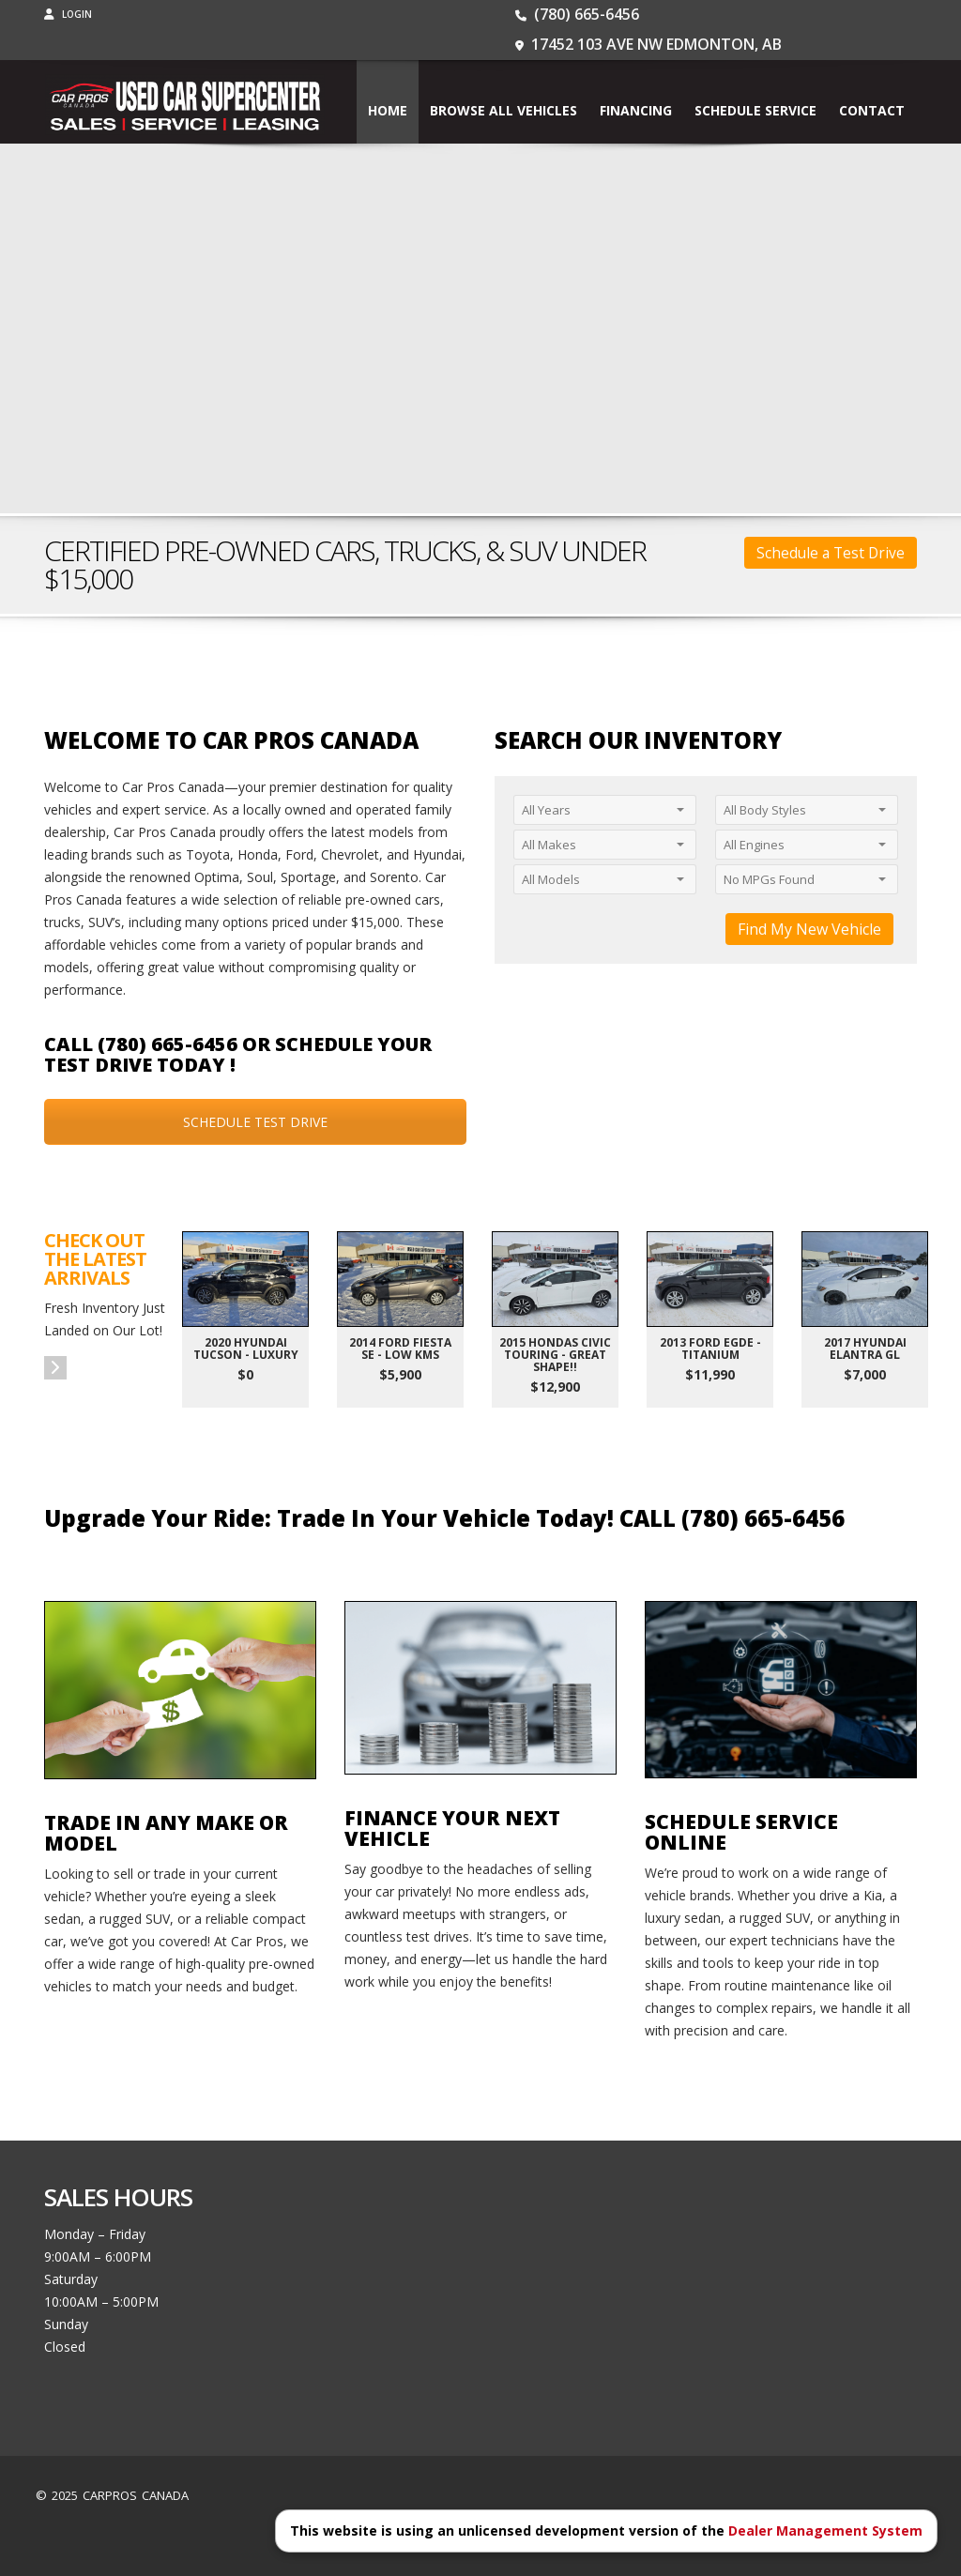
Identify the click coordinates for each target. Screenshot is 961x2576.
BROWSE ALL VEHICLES (503, 110)
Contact (872, 110)
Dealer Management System (825, 2530)
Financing (636, 110)
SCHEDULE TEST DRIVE (255, 1122)
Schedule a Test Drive (830, 552)
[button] (55, 1367)
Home (387, 110)
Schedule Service (755, 110)
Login (68, 14)
